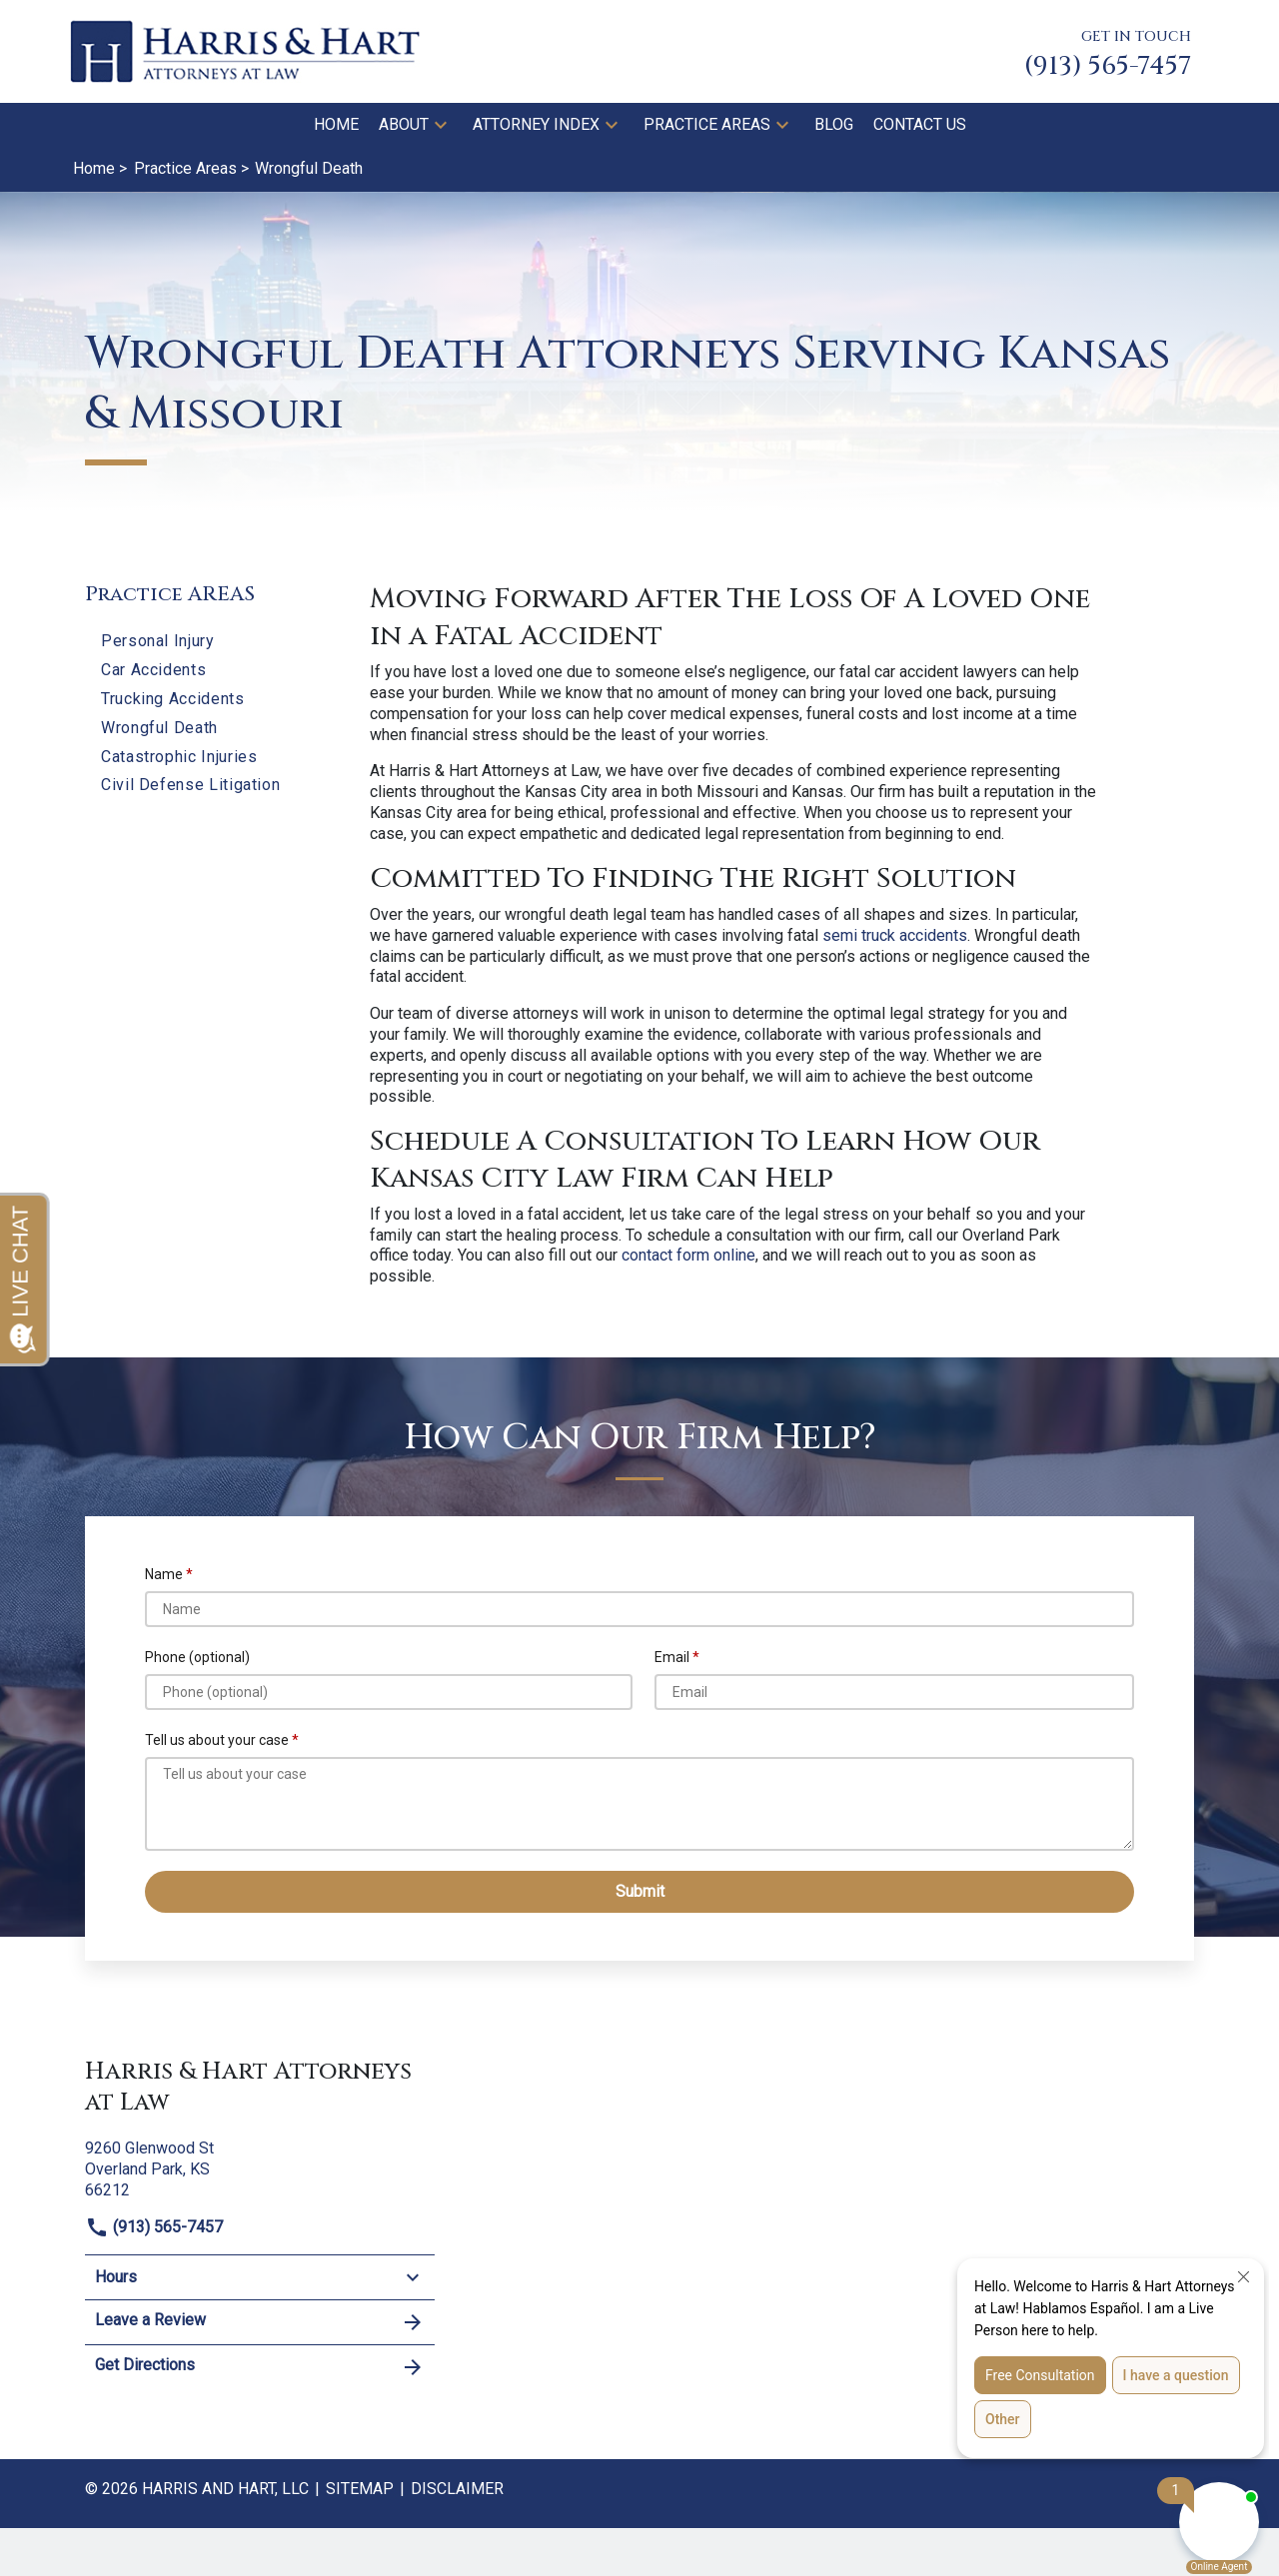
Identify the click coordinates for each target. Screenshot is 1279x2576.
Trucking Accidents (173, 698)
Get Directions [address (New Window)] (260, 2367)
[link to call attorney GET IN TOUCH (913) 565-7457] (1107, 51)
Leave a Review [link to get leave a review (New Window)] (260, 2322)
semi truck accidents (894, 935)
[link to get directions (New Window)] (260, 2167)
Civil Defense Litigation (190, 784)
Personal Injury (158, 640)
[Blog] (833, 125)
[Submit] (639, 1891)
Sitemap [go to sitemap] (360, 2488)
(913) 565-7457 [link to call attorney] (154, 2226)
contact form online (688, 1255)
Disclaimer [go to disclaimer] (457, 2488)
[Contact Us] (919, 125)
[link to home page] (245, 50)
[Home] (336, 125)
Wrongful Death (159, 727)
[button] (441, 125)
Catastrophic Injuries (179, 756)
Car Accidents (153, 669)
